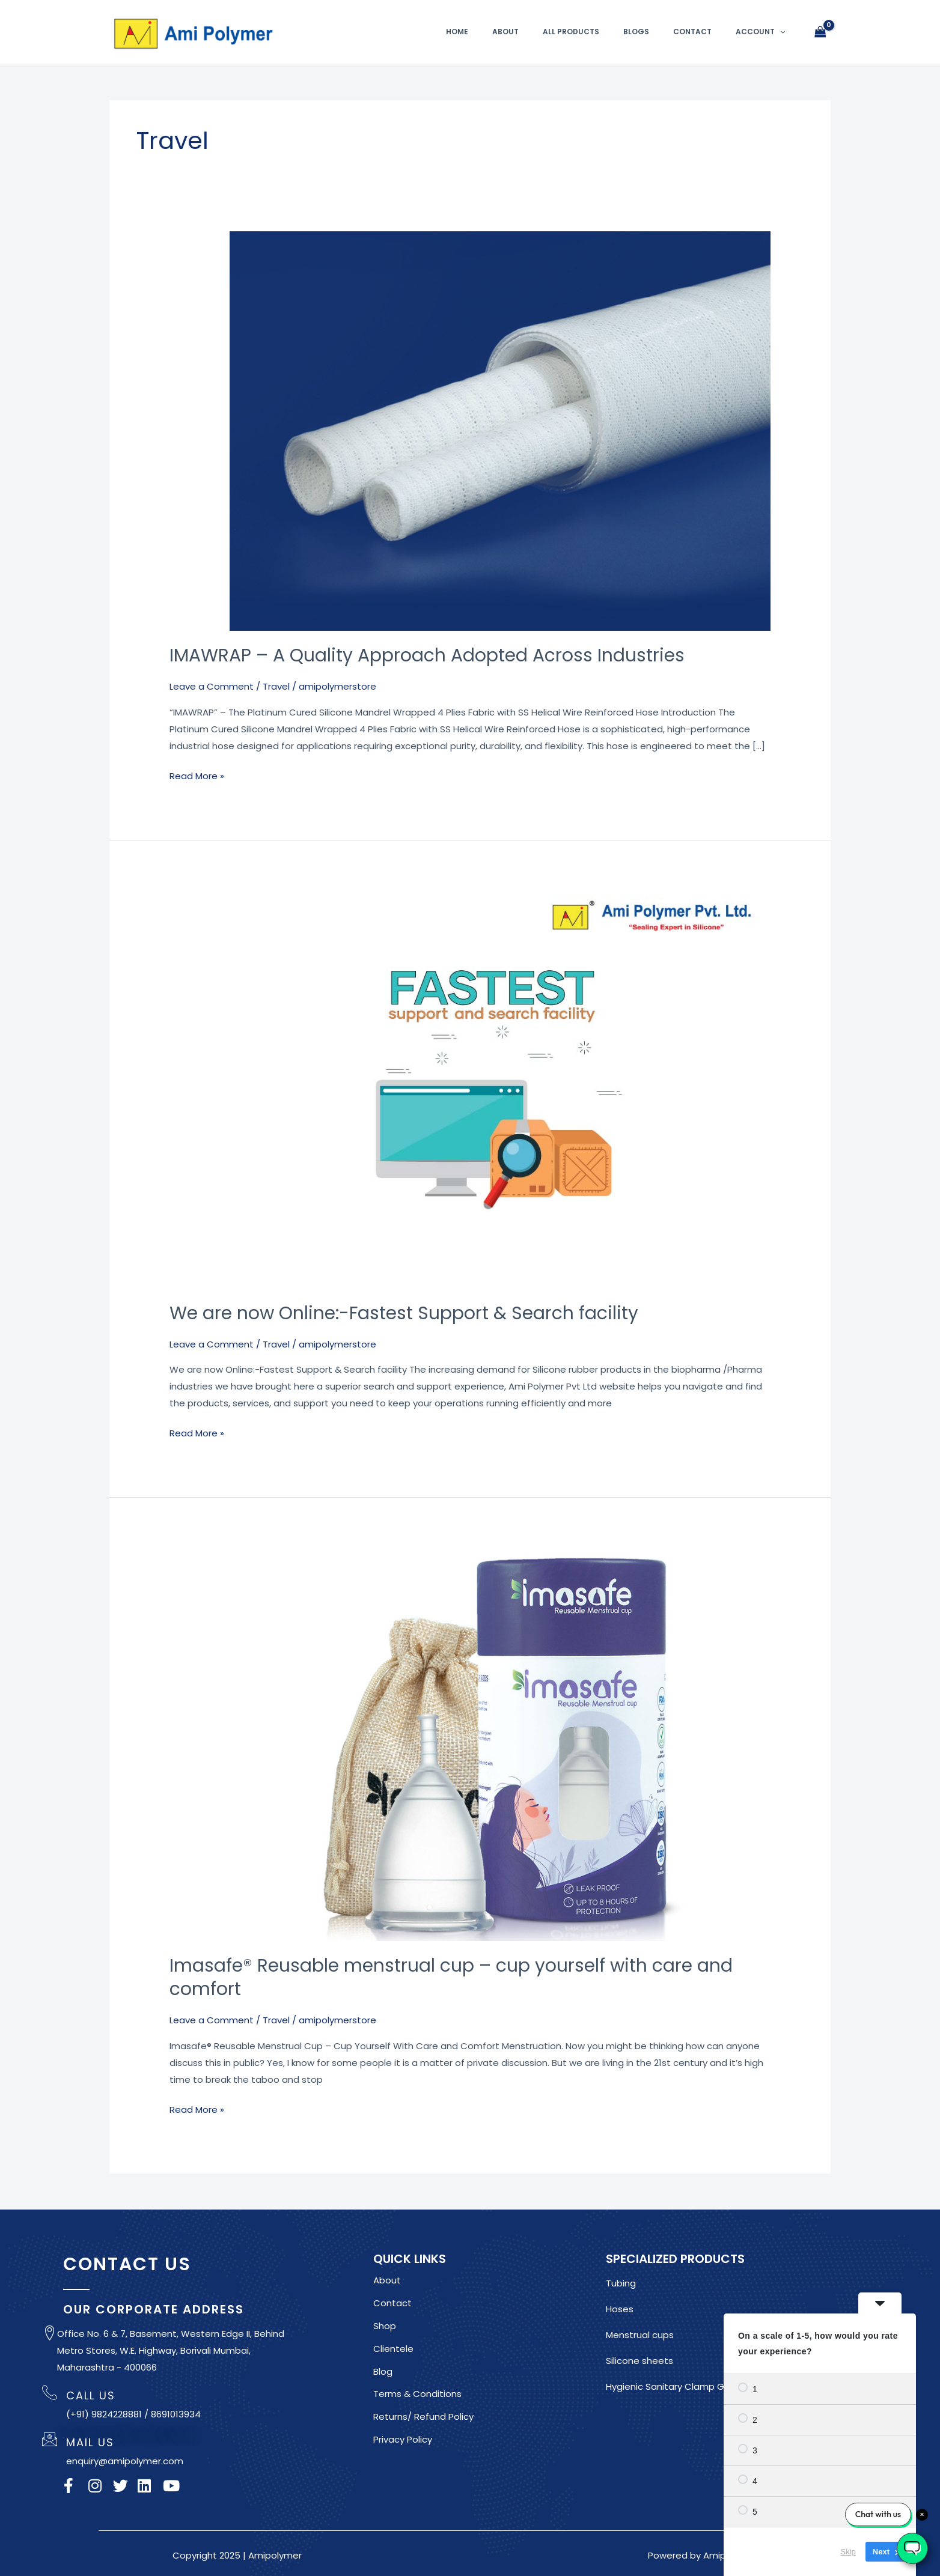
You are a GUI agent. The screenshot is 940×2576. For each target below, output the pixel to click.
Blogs (636, 31)
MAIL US (90, 2442)
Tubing (621, 2283)
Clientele (393, 2348)
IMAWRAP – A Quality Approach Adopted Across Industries (427, 655)
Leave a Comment (211, 686)
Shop (384, 2325)
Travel (276, 686)
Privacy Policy (402, 2439)
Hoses (619, 2309)
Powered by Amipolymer (702, 2555)
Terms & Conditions (417, 2393)
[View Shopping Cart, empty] (820, 31)
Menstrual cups (640, 2334)
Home (457, 31)
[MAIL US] (49, 2439)
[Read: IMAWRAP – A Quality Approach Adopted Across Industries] (500, 430)
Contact (692, 31)
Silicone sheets (639, 2360)
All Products (571, 31)
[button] (780, 31)
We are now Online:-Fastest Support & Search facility (404, 1313)
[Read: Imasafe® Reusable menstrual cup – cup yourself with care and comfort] (500, 1742)
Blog (382, 2371)
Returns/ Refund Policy (423, 2416)
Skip (848, 2551)
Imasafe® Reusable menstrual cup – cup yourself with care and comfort (451, 1977)
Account (760, 31)
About (505, 31)
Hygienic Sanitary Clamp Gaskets (680, 2386)
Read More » (196, 775)
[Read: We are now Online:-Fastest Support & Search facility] (500, 1087)
